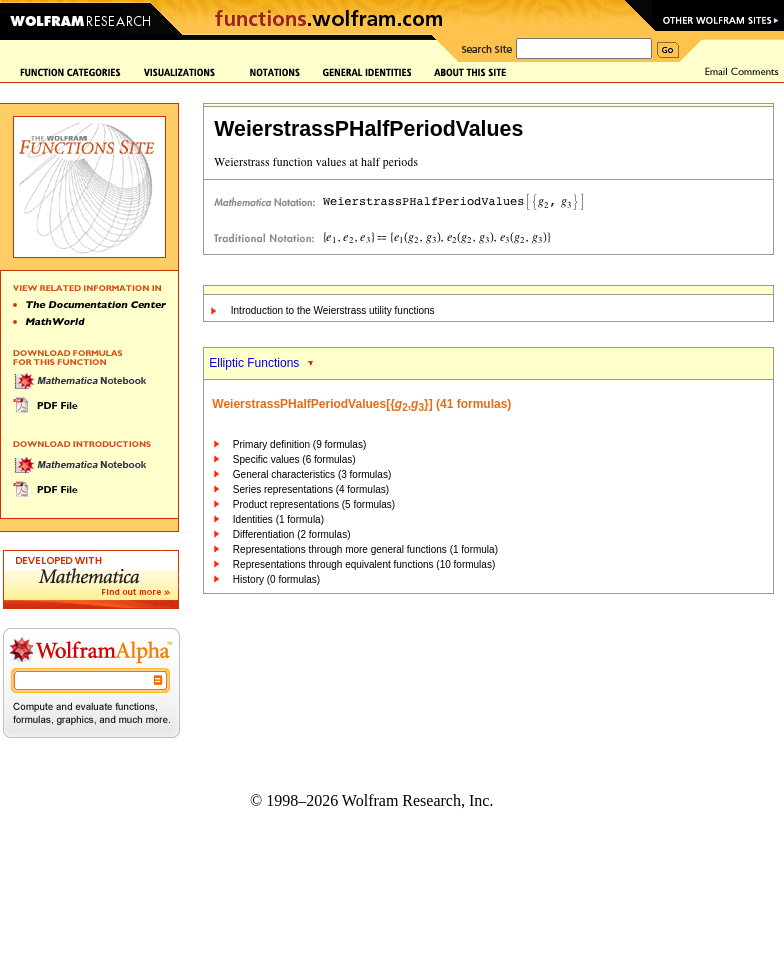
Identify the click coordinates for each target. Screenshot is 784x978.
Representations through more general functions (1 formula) (365, 549)
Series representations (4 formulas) (311, 489)
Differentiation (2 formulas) (292, 534)
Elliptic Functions (254, 363)
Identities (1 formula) (278, 519)
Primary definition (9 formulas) (299, 444)
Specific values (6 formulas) (294, 459)
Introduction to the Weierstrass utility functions (333, 310)
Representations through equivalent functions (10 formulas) (364, 564)
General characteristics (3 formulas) (312, 474)
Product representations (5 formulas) (314, 504)
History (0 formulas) (276, 579)
